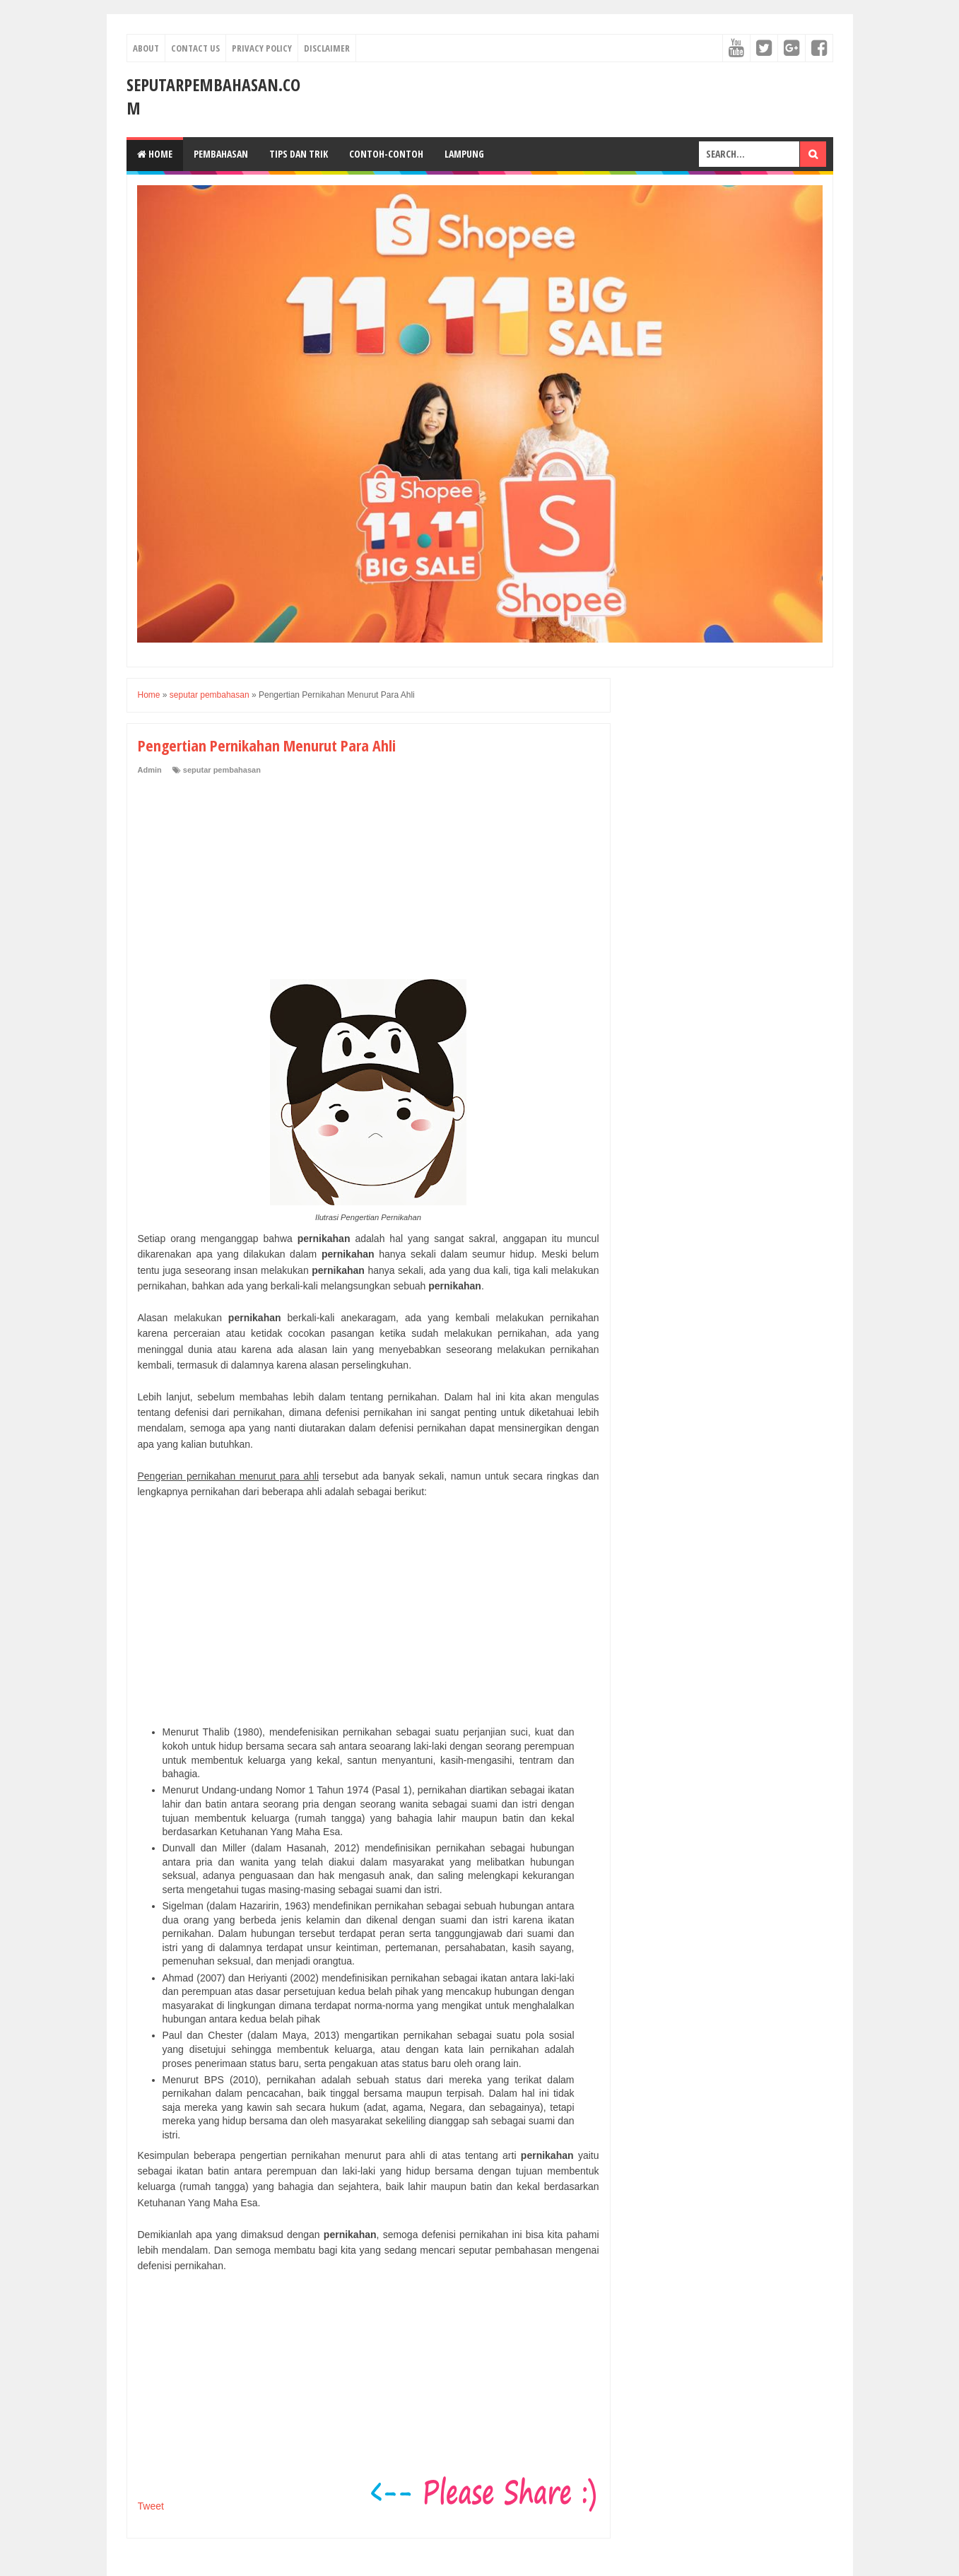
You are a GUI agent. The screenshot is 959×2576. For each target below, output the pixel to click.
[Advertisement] (244, 871)
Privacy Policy (262, 48)
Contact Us (195, 48)
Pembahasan (221, 153)
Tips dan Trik (298, 153)
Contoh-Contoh (386, 153)
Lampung (464, 153)
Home (154, 153)
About (146, 48)
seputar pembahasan (222, 770)
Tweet (151, 2506)
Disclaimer (327, 48)
